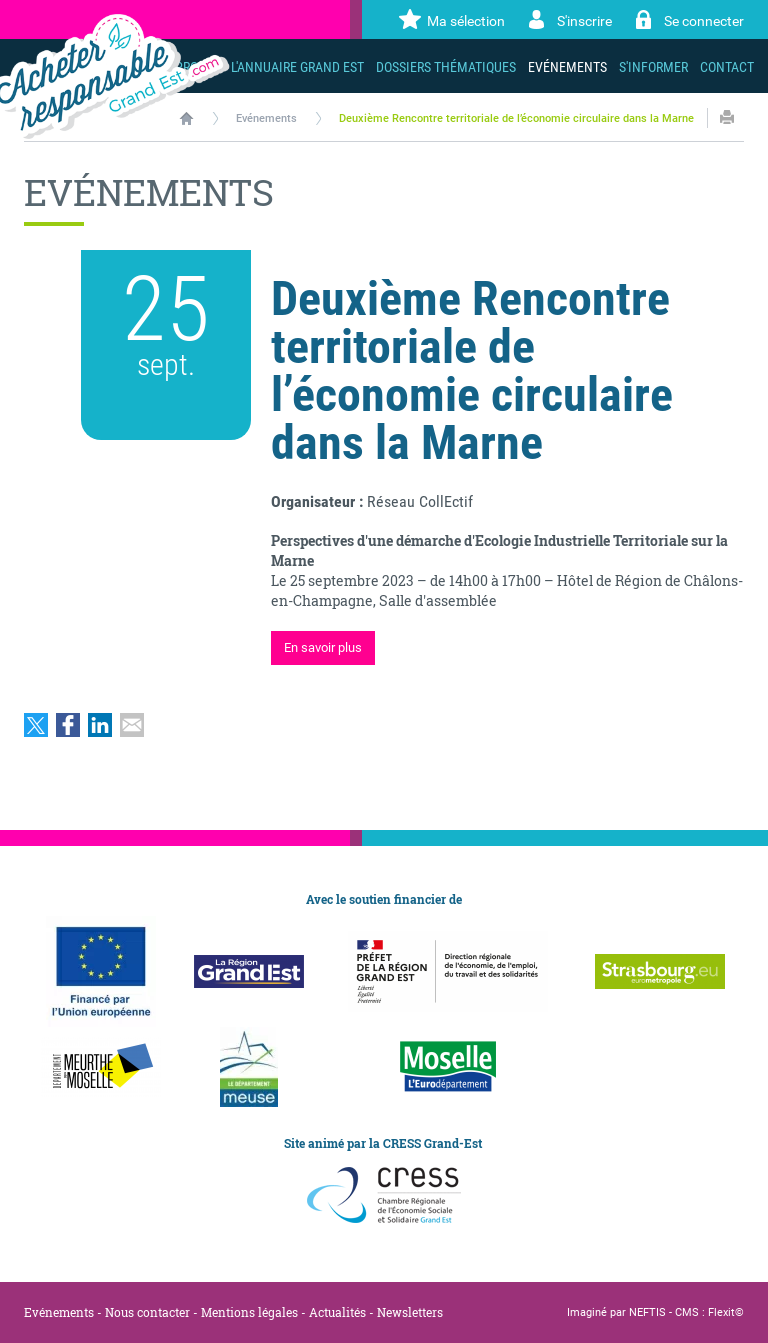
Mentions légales (249, 1312)
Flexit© (726, 1312)
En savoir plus (323, 647)
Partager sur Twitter (36, 725)
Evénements (266, 118)
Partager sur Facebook (68, 725)
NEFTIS (647, 1312)
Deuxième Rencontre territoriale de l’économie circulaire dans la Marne (516, 118)
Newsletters (410, 1312)
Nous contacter (147, 1312)
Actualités (337, 1312)
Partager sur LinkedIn (100, 725)
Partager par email (132, 725)
